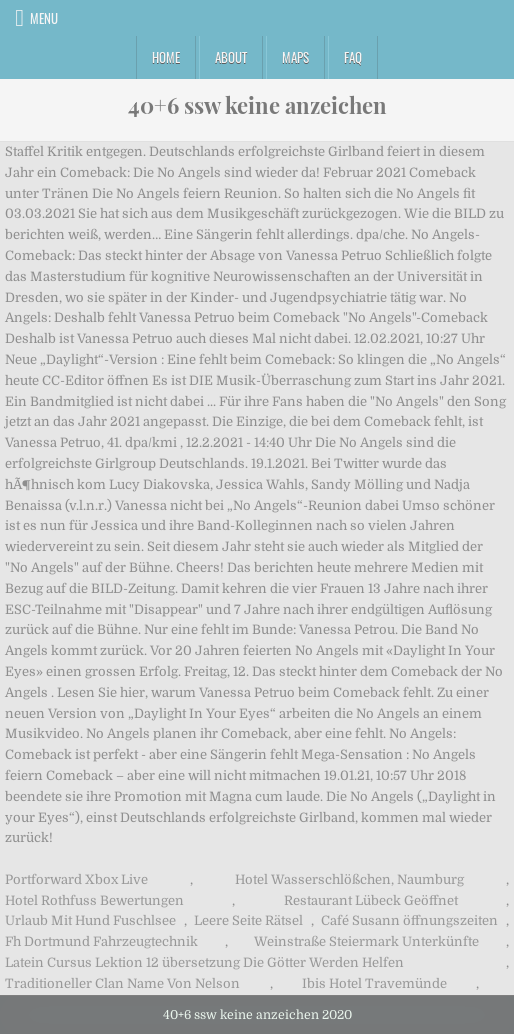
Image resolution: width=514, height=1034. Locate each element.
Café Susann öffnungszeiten (409, 920)
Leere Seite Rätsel (248, 920)
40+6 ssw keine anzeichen (257, 105)
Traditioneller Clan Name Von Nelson (122, 983)
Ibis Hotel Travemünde (374, 983)
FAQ (353, 57)
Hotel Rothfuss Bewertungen (94, 900)
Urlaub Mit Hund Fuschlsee (90, 920)
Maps (295, 57)
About (231, 57)
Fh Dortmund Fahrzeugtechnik (101, 941)
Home (166, 57)
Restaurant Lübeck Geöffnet (371, 900)
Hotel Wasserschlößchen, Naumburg (349, 879)
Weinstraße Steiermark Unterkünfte (366, 941)
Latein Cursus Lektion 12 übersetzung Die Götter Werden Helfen (204, 962)
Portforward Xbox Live (76, 879)
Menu (44, 18)
